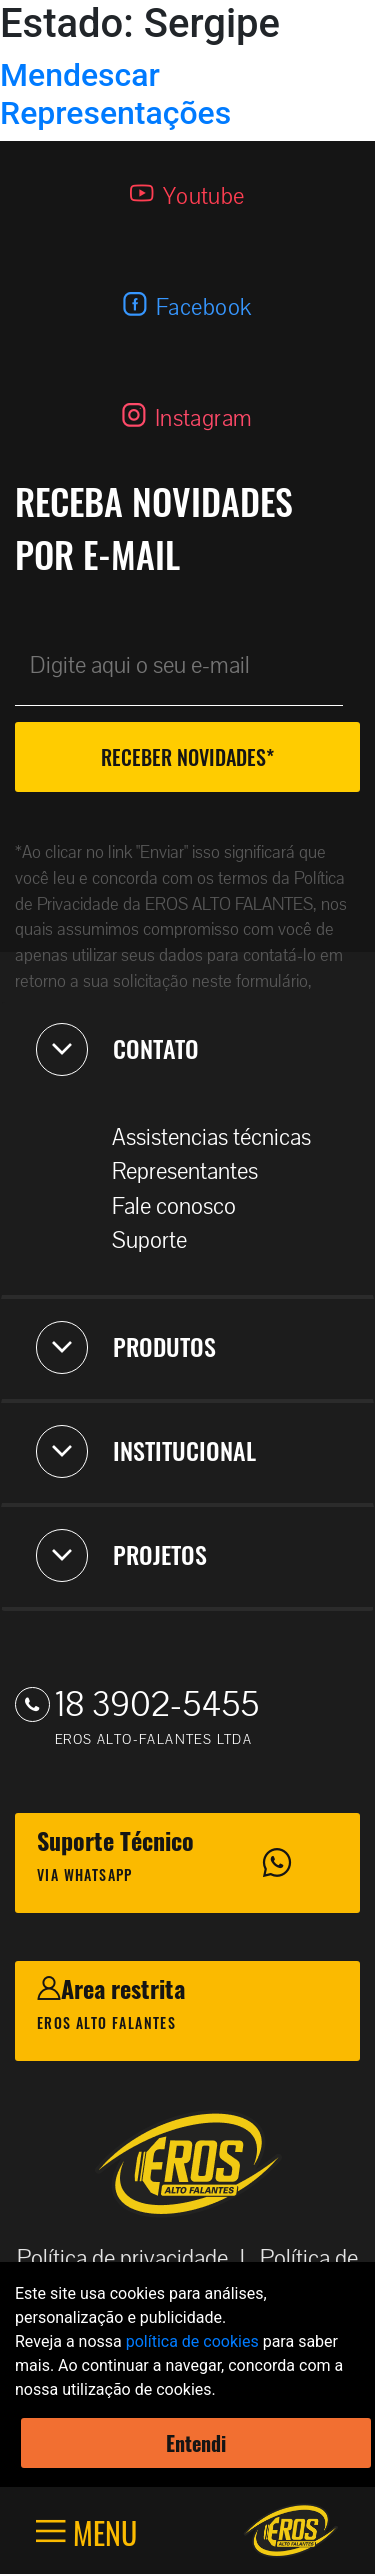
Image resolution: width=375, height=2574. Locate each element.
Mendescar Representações (115, 94)
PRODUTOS (126, 1347)
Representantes (195, 1171)
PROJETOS (121, 1555)
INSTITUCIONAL (146, 1451)
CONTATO (117, 1049)
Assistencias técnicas (221, 1137)
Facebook (204, 307)
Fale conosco (184, 1206)
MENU (101, 2531)
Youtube (204, 196)
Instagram (204, 418)
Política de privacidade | (137, 2258)
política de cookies (192, 2341)
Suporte (159, 1240)
